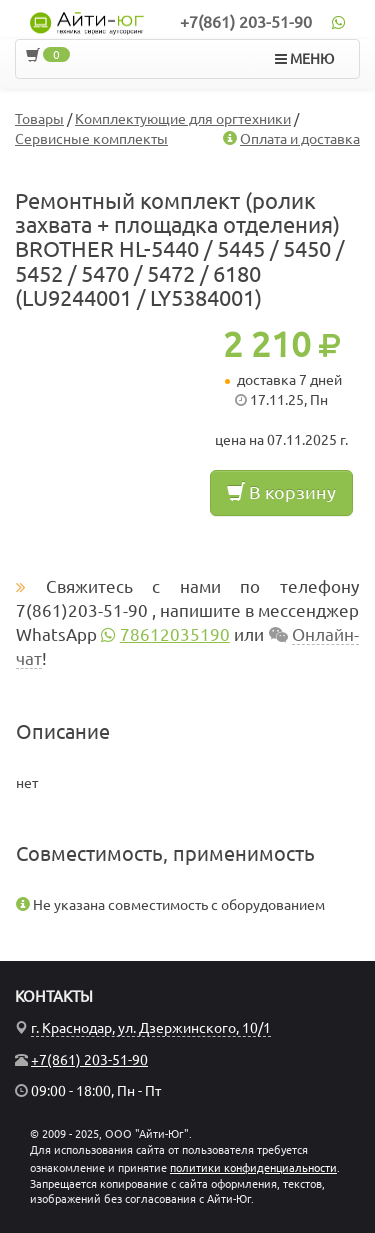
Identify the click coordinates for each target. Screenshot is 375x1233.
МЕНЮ (304, 59)
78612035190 (175, 634)
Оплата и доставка (300, 139)
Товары (39, 119)
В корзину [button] (281, 492)
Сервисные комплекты (91, 139)
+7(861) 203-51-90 (246, 22)
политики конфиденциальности (253, 1168)
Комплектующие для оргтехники (183, 119)
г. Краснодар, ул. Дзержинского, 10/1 (151, 1028)
